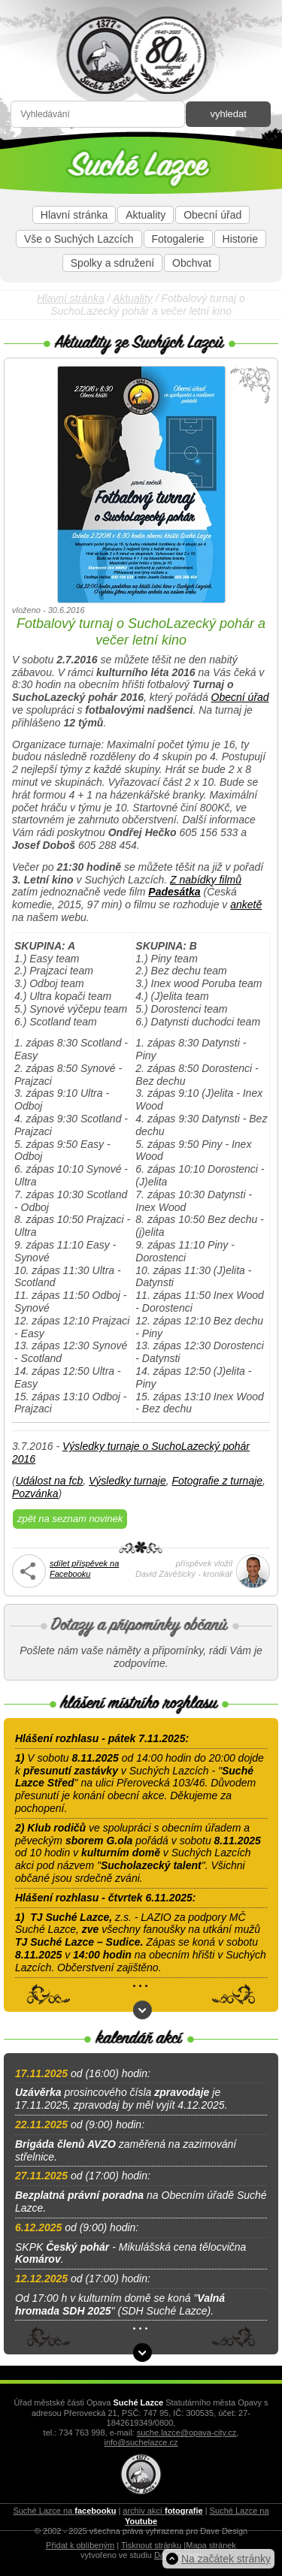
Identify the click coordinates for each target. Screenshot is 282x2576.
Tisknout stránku (151, 2545)
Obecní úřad (212, 215)
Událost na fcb (49, 1481)
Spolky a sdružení (112, 263)
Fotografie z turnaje (216, 1481)
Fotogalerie (178, 239)
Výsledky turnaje (127, 1481)
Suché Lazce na (64, 2510)
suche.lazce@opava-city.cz (187, 2432)
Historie (240, 239)
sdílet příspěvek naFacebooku (84, 1568)
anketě (246, 904)
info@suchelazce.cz (141, 2442)
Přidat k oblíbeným (80, 2545)
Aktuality (145, 215)
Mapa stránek (211, 2545)
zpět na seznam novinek (70, 1518)
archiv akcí (162, 2510)
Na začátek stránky (226, 2559)
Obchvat (191, 263)
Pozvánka (35, 1493)
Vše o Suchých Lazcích (79, 239)
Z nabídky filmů (205, 880)
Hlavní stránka (74, 215)
